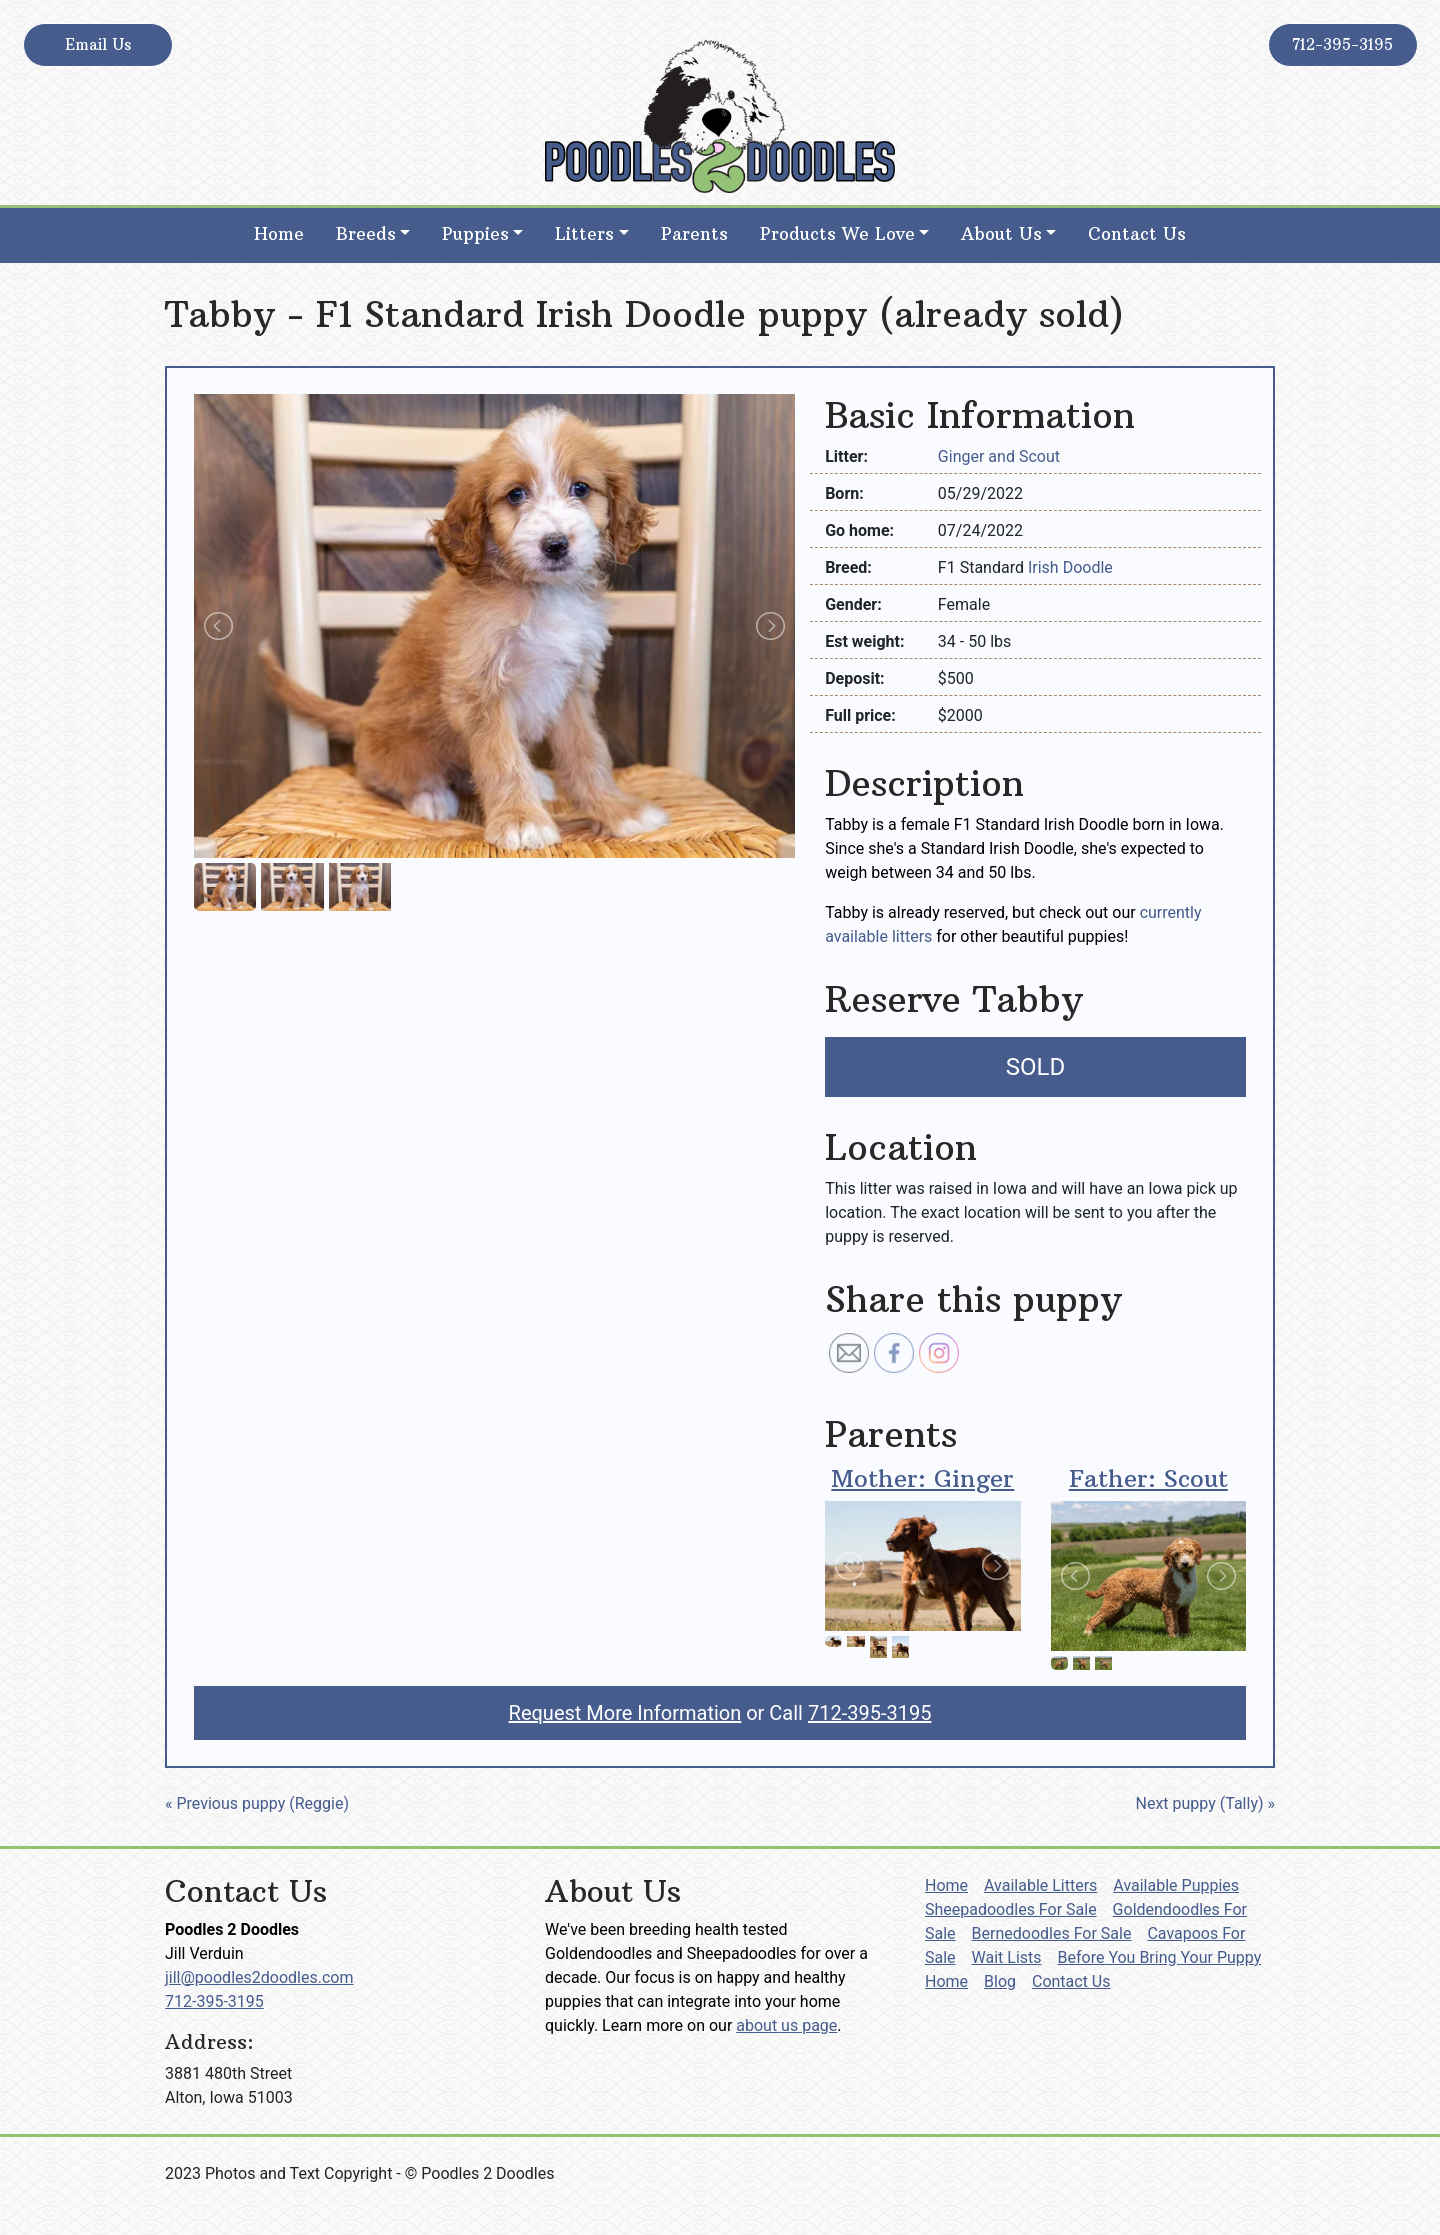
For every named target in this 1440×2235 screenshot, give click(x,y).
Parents (694, 234)
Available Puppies (1176, 1885)
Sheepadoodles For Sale (1011, 1909)
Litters (584, 234)
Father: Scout (1148, 1478)
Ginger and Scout (999, 456)
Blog (1000, 1981)
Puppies (475, 234)
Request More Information (625, 1713)
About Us (1001, 234)
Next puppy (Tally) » (1206, 1803)
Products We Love (837, 234)
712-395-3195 (1342, 44)
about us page (786, 2025)
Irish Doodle (1070, 567)
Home (279, 234)
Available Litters (1040, 1885)
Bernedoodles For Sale (1052, 1933)
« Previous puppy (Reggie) (257, 1803)
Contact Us (1137, 234)
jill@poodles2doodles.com (259, 1977)
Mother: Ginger (922, 1478)
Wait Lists (1007, 1957)
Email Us (98, 44)
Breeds (366, 234)
